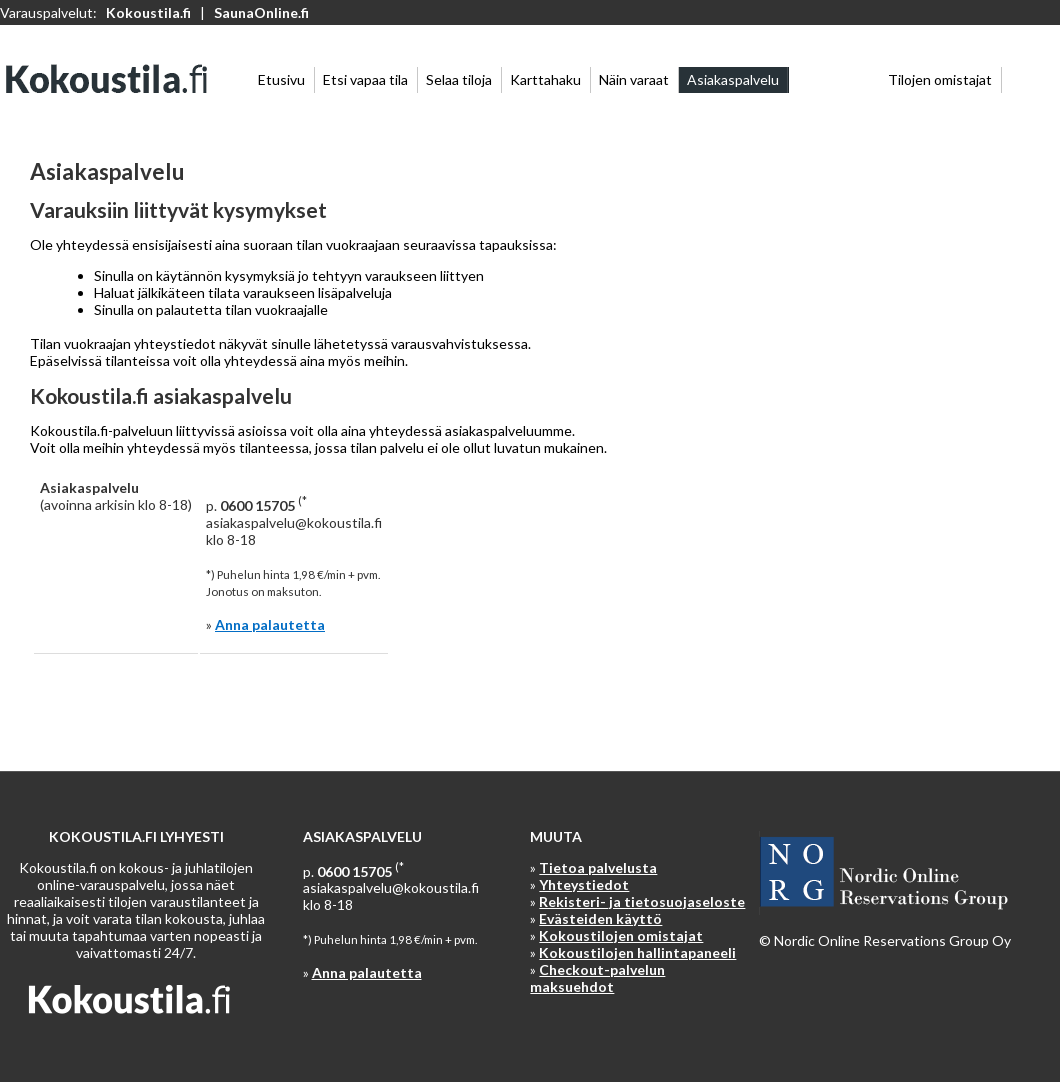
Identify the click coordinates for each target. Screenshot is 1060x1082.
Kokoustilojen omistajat (621, 935)
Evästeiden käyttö (600, 918)
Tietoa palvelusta (598, 867)
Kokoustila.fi (148, 12)
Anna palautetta (270, 624)
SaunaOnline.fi (261, 12)
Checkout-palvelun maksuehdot (597, 978)
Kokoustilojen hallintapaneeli (637, 952)
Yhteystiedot (584, 884)
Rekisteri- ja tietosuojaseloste (642, 901)
